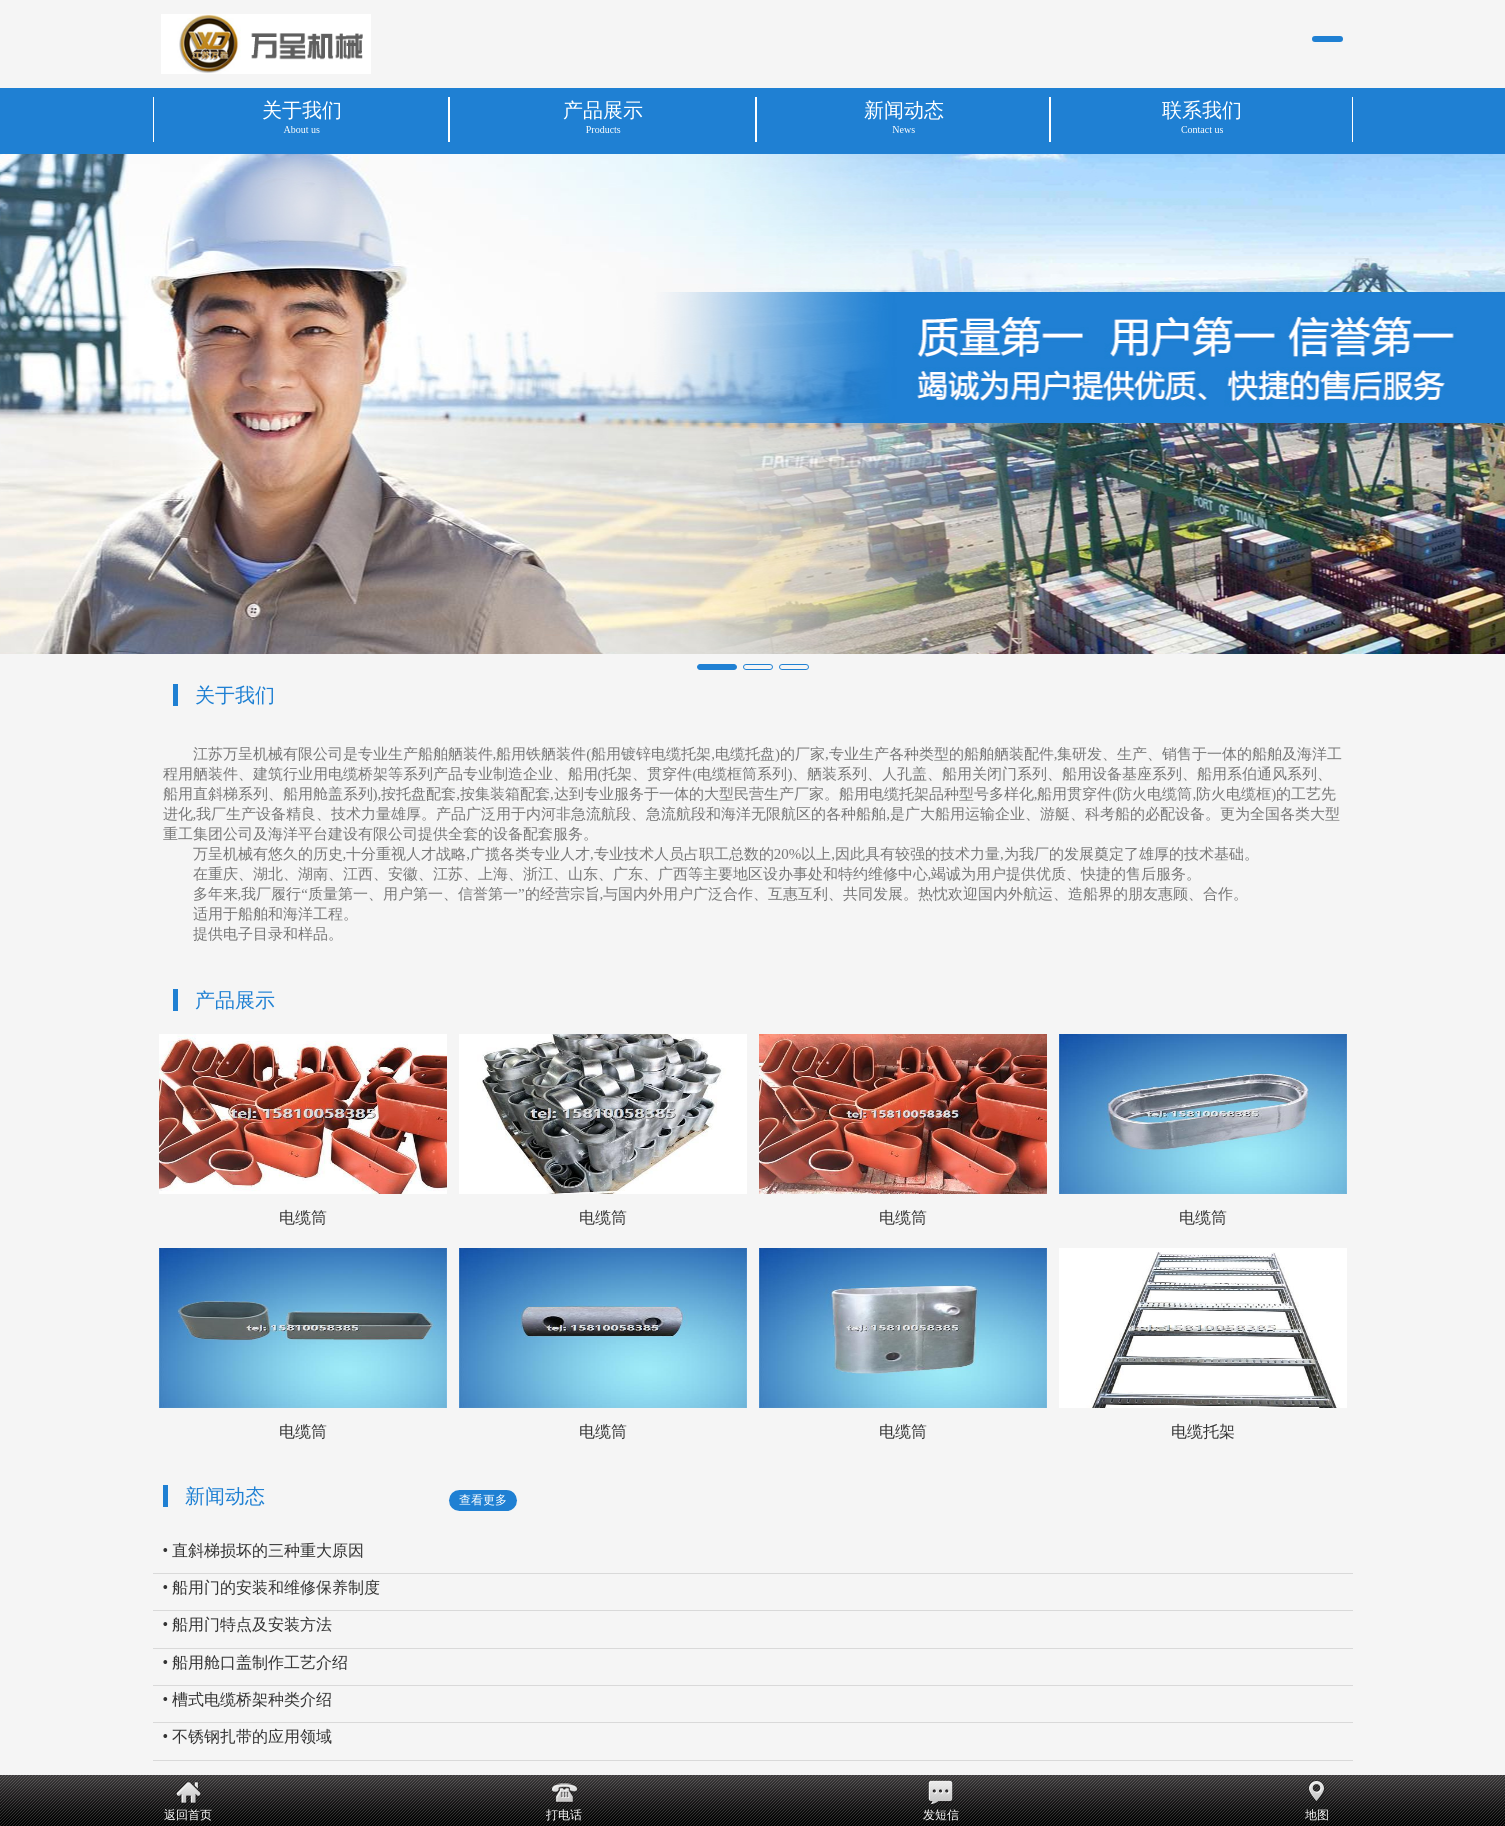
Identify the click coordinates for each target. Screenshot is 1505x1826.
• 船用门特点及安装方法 (248, 1624)
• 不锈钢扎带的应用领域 (248, 1736)
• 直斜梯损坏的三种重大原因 (264, 1550)
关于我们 (235, 695)
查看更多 (483, 1500)
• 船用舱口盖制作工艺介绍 (256, 1662)
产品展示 (235, 1000)
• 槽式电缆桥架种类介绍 (248, 1699)
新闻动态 (225, 1496)
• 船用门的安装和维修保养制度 (272, 1587)
